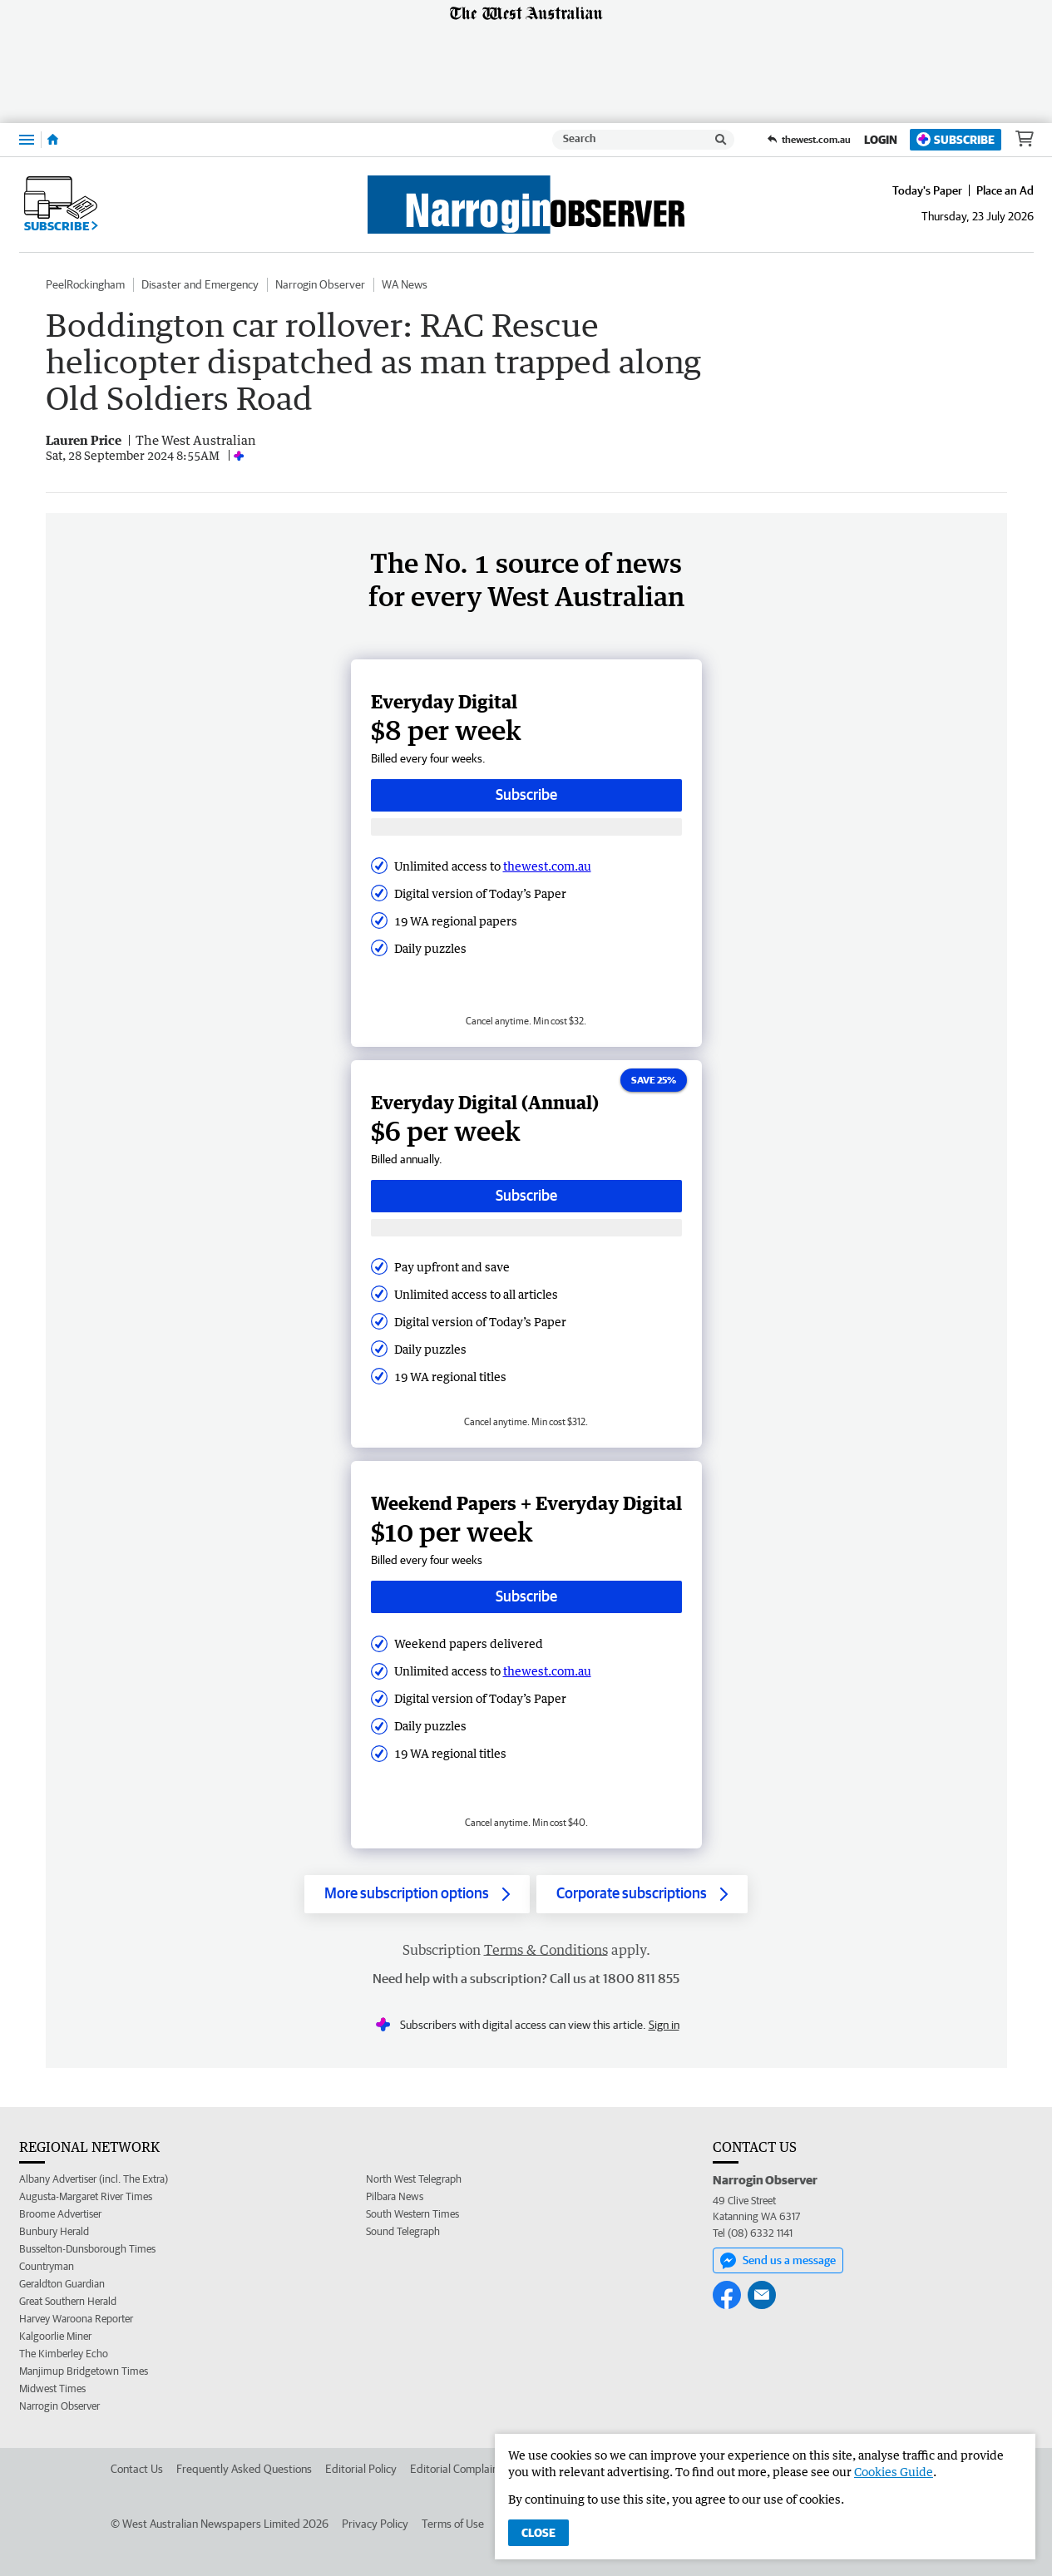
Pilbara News (394, 2196)
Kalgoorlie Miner (55, 2336)
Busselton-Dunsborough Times (87, 2249)
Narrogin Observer (320, 284)
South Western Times (412, 2214)
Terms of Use (453, 2523)
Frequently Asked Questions (244, 2468)
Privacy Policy (375, 2523)
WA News (404, 284)
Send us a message (778, 2261)
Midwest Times (52, 2388)
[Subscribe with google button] (526, 827)
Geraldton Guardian (62, 2283)
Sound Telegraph (403, 2231)
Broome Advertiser (60, 2214)
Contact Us (137, 2468)
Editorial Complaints (458, 2468)
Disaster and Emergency (200, 284)
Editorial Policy (361, 2468)
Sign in (664, 2024)
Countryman (46, 2266)
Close (538, 2532)
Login (880, 139)
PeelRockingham (85, 284)
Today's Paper (927, 190)
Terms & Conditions (546, 1950)
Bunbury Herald (54, 2231)
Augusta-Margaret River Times (85, 2196)
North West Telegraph (414, 2179)
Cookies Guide (893, 2472)
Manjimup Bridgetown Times (83, 2371)
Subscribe (955, 139)
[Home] (53, 140)
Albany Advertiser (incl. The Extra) (93, 2179)
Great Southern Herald (67, 2301)
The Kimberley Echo (63, 2353)
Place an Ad (1005, 190)
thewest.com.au (547, 866)
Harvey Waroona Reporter (76, 2318)
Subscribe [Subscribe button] (526, 794)
